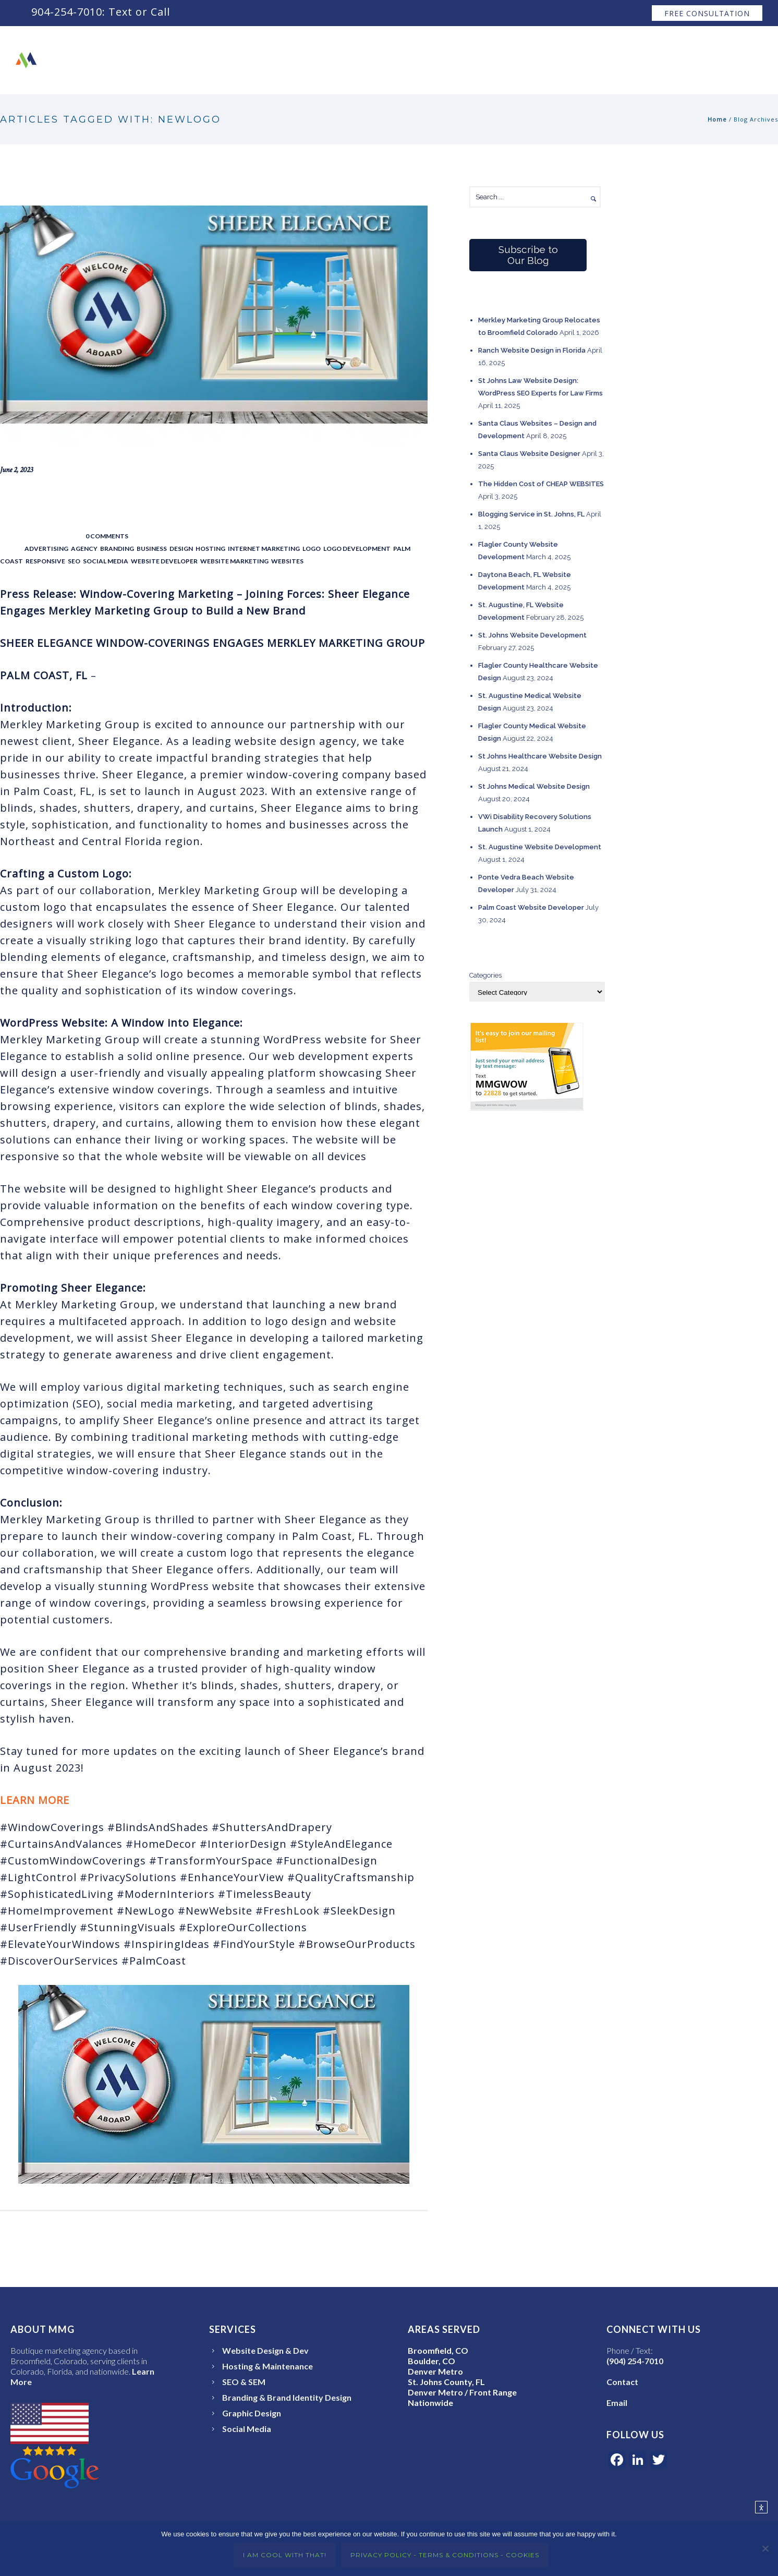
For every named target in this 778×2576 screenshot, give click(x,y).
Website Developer (164, 561)
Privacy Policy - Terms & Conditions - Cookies (445, 2555)
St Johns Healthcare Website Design (540, 756)
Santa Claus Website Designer (529, 454)
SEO (74, 561)
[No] (765, 2549)
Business (152, 548)
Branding (117, 548)
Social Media (105, 561)
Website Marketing (234, 561)
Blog (741, 60)
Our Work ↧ (507, 60)
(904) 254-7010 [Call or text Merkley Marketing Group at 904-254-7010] (634, 2361)
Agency (84, 548)
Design (181, 548)
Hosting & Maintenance (267, 2366)
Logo (311, 548)
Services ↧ (580, 60)
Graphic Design (251, 2413)
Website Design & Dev (265, 2350)
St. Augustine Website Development (539, 847)
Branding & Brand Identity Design (286, 2397)
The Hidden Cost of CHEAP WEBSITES (541, 484)
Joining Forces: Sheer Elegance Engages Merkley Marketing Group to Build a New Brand (212, 503)
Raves (638, 60)
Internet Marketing (264, 548)
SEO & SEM (243, 2382)
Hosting (210, 548)
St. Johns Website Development (532, 635)
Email (616, 2403)
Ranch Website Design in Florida (532, 350)
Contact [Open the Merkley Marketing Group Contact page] (622, 2382)
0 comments (107, 536)
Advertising (45, 548)
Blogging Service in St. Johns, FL (531, 514)
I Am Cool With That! (285, 2555)
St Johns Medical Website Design (534, 786)
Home (717, 119)
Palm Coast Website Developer (531, 907)
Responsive (45, 561)
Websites (287, 561)
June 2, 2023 (16, 470)
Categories (485, 975)
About (445, 60)
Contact (692, 60)
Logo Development (357, 548)
